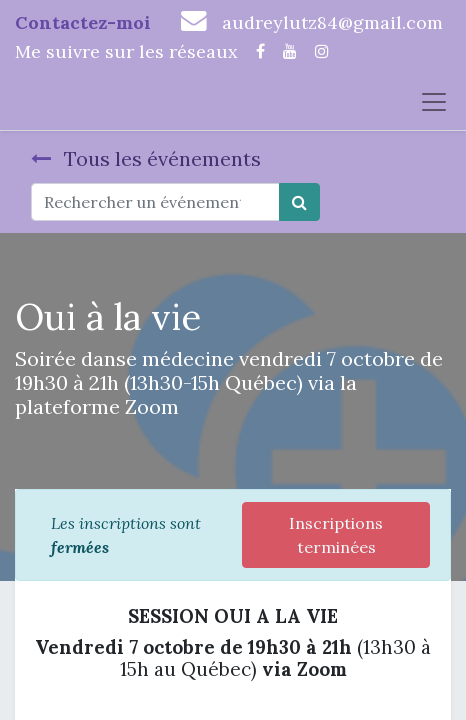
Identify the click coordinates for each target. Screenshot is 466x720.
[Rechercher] (299, 202)
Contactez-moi (83, 22)
